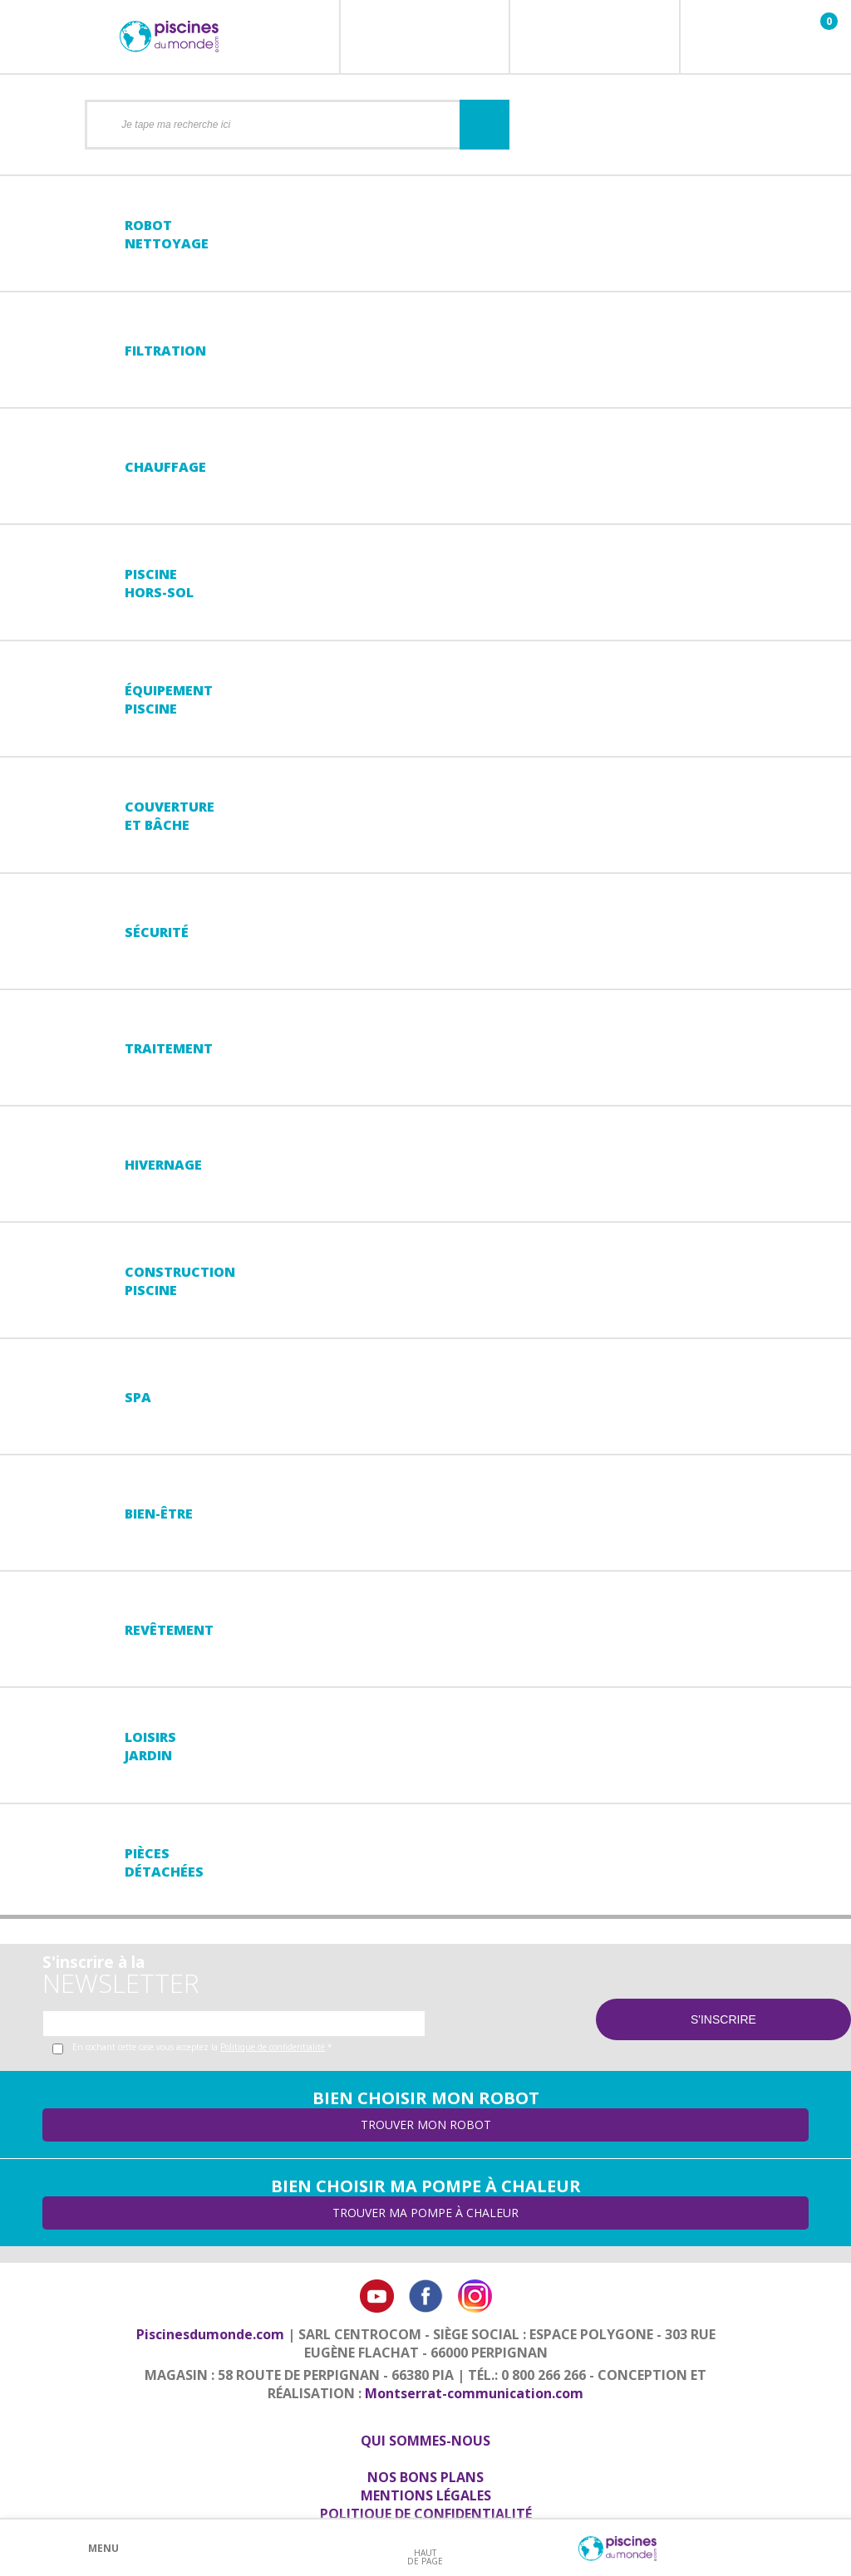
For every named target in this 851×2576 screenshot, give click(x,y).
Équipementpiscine (169, 699)
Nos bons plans (425, 2477)
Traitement (169, 1048)
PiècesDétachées (164, 1862)
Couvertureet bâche (169, 815)
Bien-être (159, 1513)
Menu (103, 2548)
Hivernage (163, 1165)
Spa (138, 1397)
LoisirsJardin (150, 1746)
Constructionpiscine (180, 1281)
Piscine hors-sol (159, 583)
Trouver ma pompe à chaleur (425, 2212)
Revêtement (169, 1630)
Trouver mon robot (426, 2124)
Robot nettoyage (167, 234)
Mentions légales (426, 2495)
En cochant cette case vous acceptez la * (202, 2047)
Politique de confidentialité (272, 2047)
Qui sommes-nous (425, 2440)
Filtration (165, 350)
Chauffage (165, 467)
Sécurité (157, 932)
